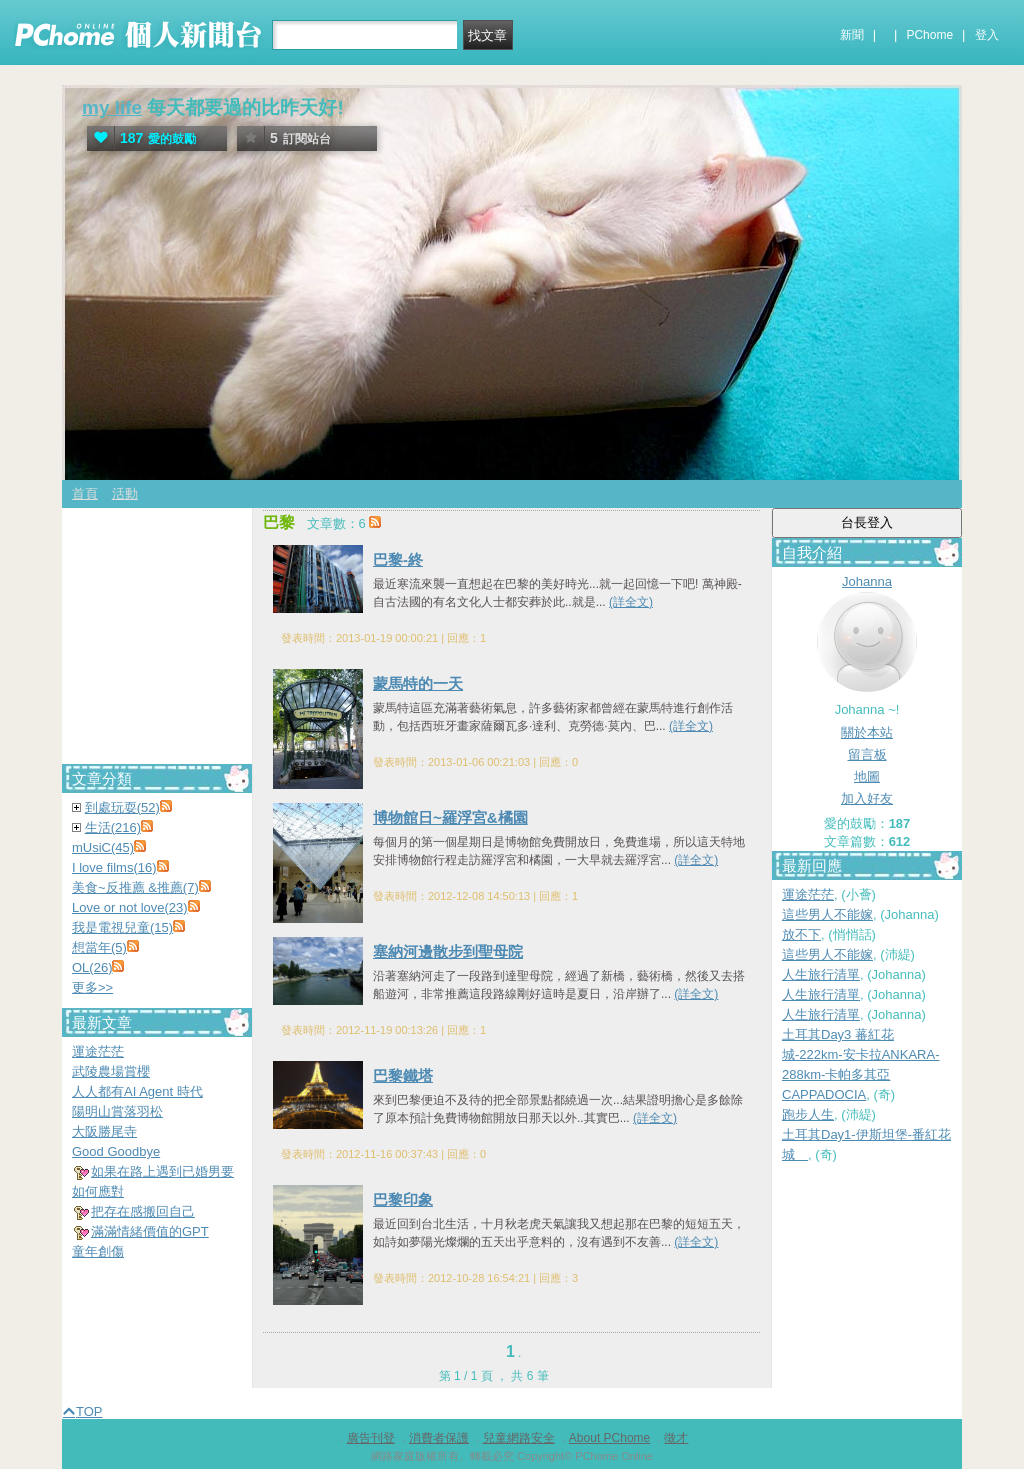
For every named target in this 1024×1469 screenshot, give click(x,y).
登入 (987, 35)
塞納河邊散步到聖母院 (448, 951)
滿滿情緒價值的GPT (150, 1231)
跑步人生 (808, 1114)
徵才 (676, 1438)
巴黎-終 (398, 559)
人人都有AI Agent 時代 (137, 1091)
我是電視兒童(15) (122, 927)
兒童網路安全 (519, 1438)
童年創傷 (98, 1251)
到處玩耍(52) (122, 807)
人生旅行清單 (821, 974)
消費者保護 (439, 1438)
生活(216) (113, 827)
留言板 (867, 754)
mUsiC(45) (103, 847)
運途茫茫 (808, 894)
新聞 (852, 35)
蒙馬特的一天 (418, 683)
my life (112, 107)
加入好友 (867, 798)
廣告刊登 (371, 1438)
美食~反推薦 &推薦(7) (135, 887)
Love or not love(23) (130, 907)
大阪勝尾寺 (104, 1131)
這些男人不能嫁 (827, 914)
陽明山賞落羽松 (117, 1111)
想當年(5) (99, 947)
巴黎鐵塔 (403, 1075)
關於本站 (867, 732)
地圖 (867, 776)
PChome (929, 35)
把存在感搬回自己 (143, 1211)
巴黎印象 (403, 1199)
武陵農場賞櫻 (111, 1071)
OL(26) (92, 967)
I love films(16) (114, 867)
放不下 (801, 934)
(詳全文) (631, 602)
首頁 (85, 493)
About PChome (609, 1438)
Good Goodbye (116, 1151)
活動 (125, 493)
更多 (92, 987)
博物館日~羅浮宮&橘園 (450, 817)
